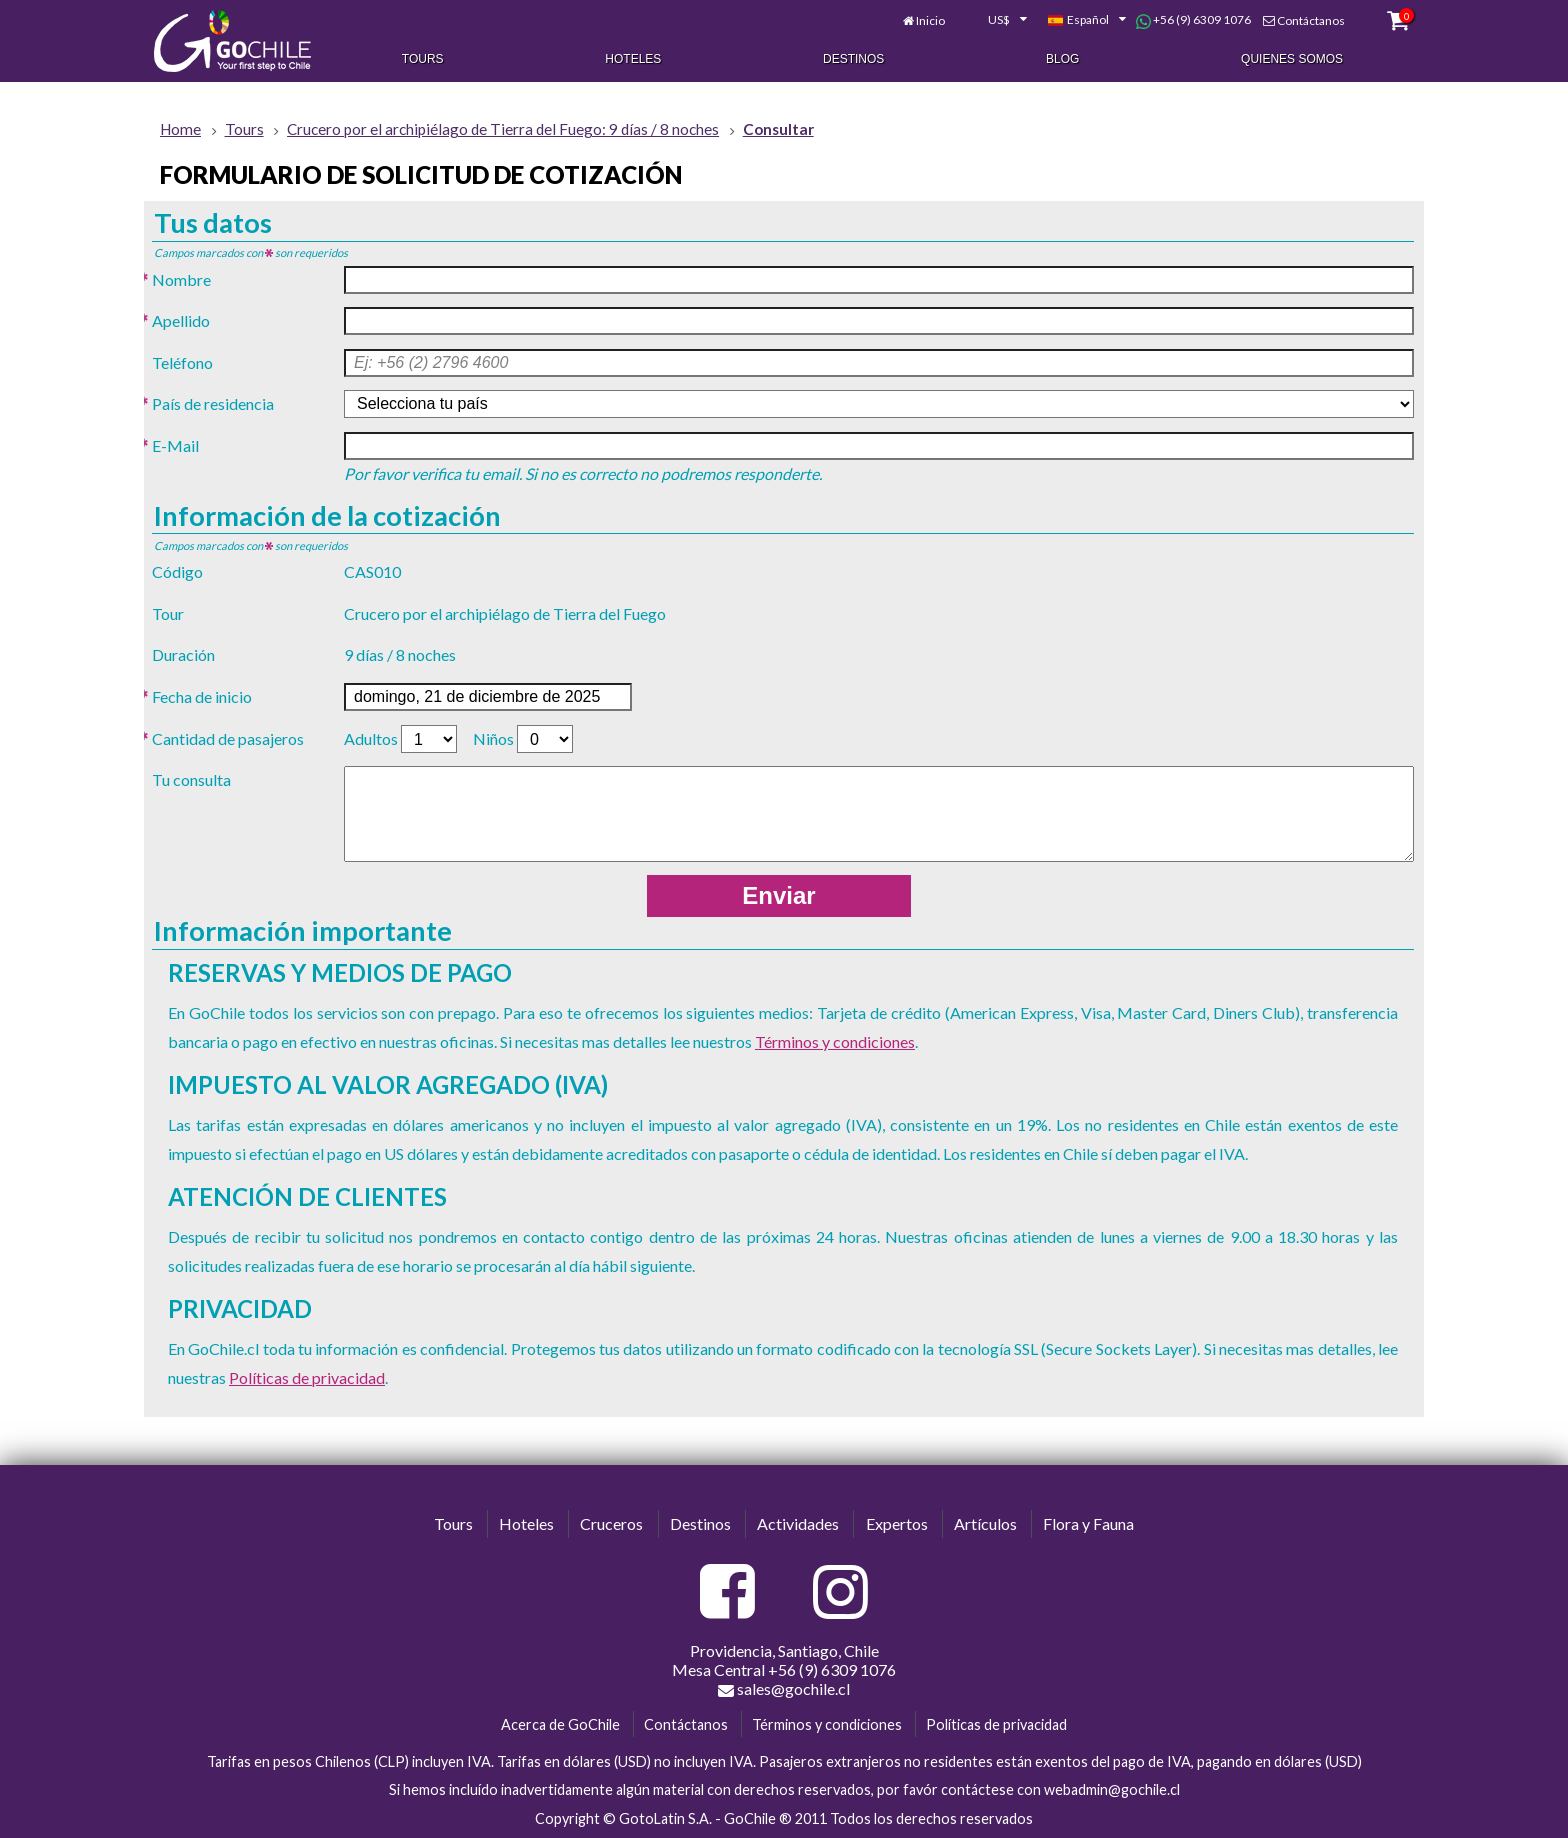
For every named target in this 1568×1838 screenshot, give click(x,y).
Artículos (985, 1524)
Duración (183, 655)
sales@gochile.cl (784, 1689)
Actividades (798, 1524)
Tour (168, 613)
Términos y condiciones (835, 1041)
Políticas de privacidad (307, 1377)
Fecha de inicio (202, 696)
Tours (423, 58)
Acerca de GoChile (560, 1724)
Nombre (181, 279)
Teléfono (182, 362)
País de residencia (213, 403)
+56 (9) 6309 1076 (1178, 18)
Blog (1062, 58)
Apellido (181, 320)
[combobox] (982, 18)
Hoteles (633, 58)
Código (177, 571)
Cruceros (611, 1524)
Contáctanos (1296, 17)
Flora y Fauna (1088, 1524)
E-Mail (175, 445)
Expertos (897, 1524)
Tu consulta (191, 779)
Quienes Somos (1292, 58)
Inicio (916, 17)
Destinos (853, 58)
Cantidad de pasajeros (228, 738)
